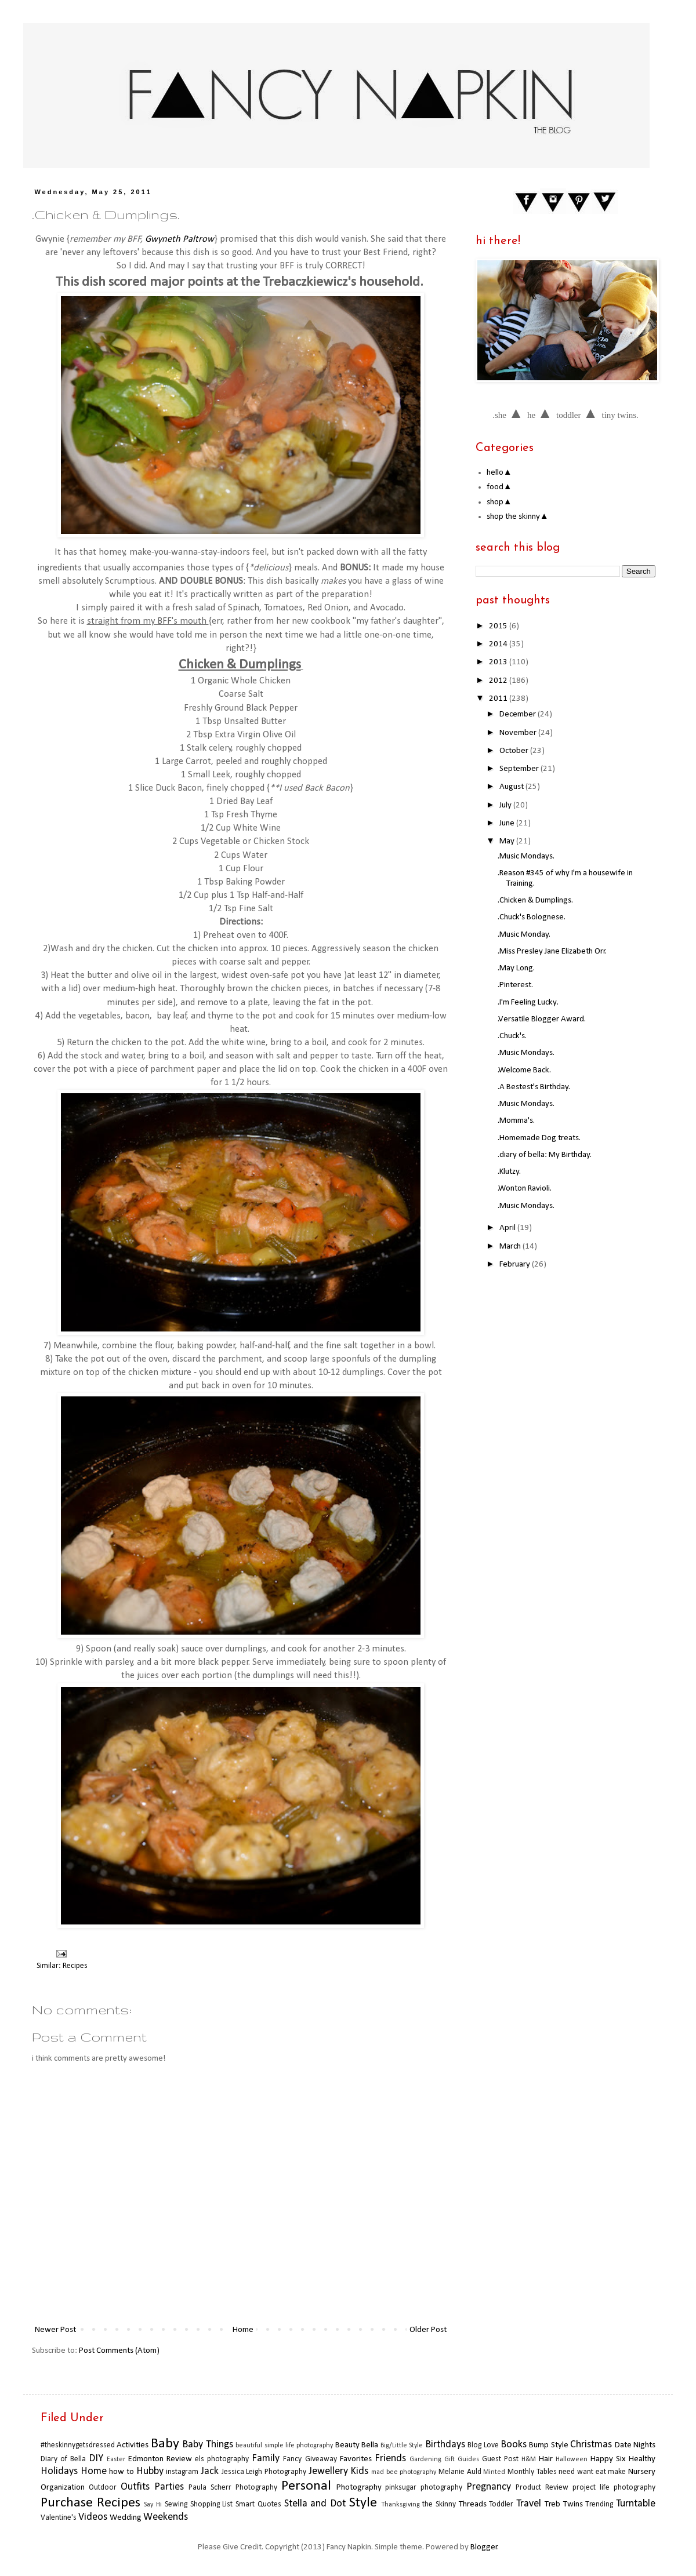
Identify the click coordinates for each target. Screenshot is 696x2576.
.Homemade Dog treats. (539, 1138)
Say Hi (153, 2504)
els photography (222, 2459)
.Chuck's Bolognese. (532, 917)
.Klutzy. (509, 1171)
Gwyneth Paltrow (179, 239)
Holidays (59, 2471)
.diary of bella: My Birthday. (545, 1155)
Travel (528, 2503)
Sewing (176, 2504)
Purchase (67, 2503)
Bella (369, 2445)
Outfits (135, 2487)
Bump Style (548, 2445)
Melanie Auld (459, 2472)
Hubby (150, 2471)
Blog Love (482, 2445)
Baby (165, 2444)
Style (363, 2503)
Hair (546, 2459)
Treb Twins (564, 2504)
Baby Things (207, 2444)
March (511, 1246)
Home (243, 2330)
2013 (499, 662)
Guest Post (500, 2459)
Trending (599, 2504)
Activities (132, 2445)
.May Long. (516, 968)
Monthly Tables (532, 2472)
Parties (169, 2487)
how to (121, 2472)
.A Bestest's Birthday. (534, 1087)
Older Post (428, 2330)
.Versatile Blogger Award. (542, 1019)
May (507, 841)
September (520, 769)
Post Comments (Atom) (119, 2350)
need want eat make (592, 2472)
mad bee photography (403, 2472)
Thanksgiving (400, 2504)
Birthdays (445, 2444)
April (508, 1228)
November (518, 733)
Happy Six (608, 2459)
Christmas (591, 2444)
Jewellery (328, 2471)
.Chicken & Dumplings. (535, 900)
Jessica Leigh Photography (264, 2472)
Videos (92, 2517)
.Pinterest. (515, 985)
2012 (499, 680)
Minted (494, 2472)
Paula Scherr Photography (232, 2487)
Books (514, 2444)
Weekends (165, 2517)
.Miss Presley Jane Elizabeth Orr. (552, 951)
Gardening (425, 2459)
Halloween (572, 2459)
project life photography (613, 2487)
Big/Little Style (401, 2445)
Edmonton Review (160, 2459)
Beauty (347, 2445)
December (518, 714)
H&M (528, 2459)
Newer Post (55, 2330)
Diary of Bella (63, 2459)
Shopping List (211, 2504)
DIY (96, 2458)
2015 (499, 626)
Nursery (641, 2472)
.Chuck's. (512, 1036)
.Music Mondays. (526, 856)
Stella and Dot (315, 2503)
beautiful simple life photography (284, 2445)
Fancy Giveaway (309, 2459)
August (512, 787)
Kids (359, 2471)
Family (266, 2458)
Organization (63, 2487)
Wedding (126, 2517)
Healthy (642, 2459)
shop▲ (499, 502)
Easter (116, 2459)
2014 (499, 644)
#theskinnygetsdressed (78, 2445)
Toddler (501, 2504)
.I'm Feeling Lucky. (528, 1002)
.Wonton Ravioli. (525, 1188)
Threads (473, 2504)
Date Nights (635, 2445)
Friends (390, 2458)
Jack (210, 2471)
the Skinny (439, 2504)
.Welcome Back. (524, 1070)
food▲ (499, 487)
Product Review (542, 2487)
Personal (306, 2486)
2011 (499, 698)
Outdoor (103, 2487)
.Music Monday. (524, 934)
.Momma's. (516, 1120)
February (515, 1264)
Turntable (635, 2503)
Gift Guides (461, 2459)
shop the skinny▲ (518, 516)
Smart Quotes (258, 2504)
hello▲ (499, 472)
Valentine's (59, 2518)
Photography (359, 2487)
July (506, 805)
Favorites (356, 2459)
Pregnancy (488, 2487)
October (514, 751)
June (507, 823)
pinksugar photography (423, 2487)
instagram (182, 2472)
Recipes (75, 1966)
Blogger (484, 2547)
